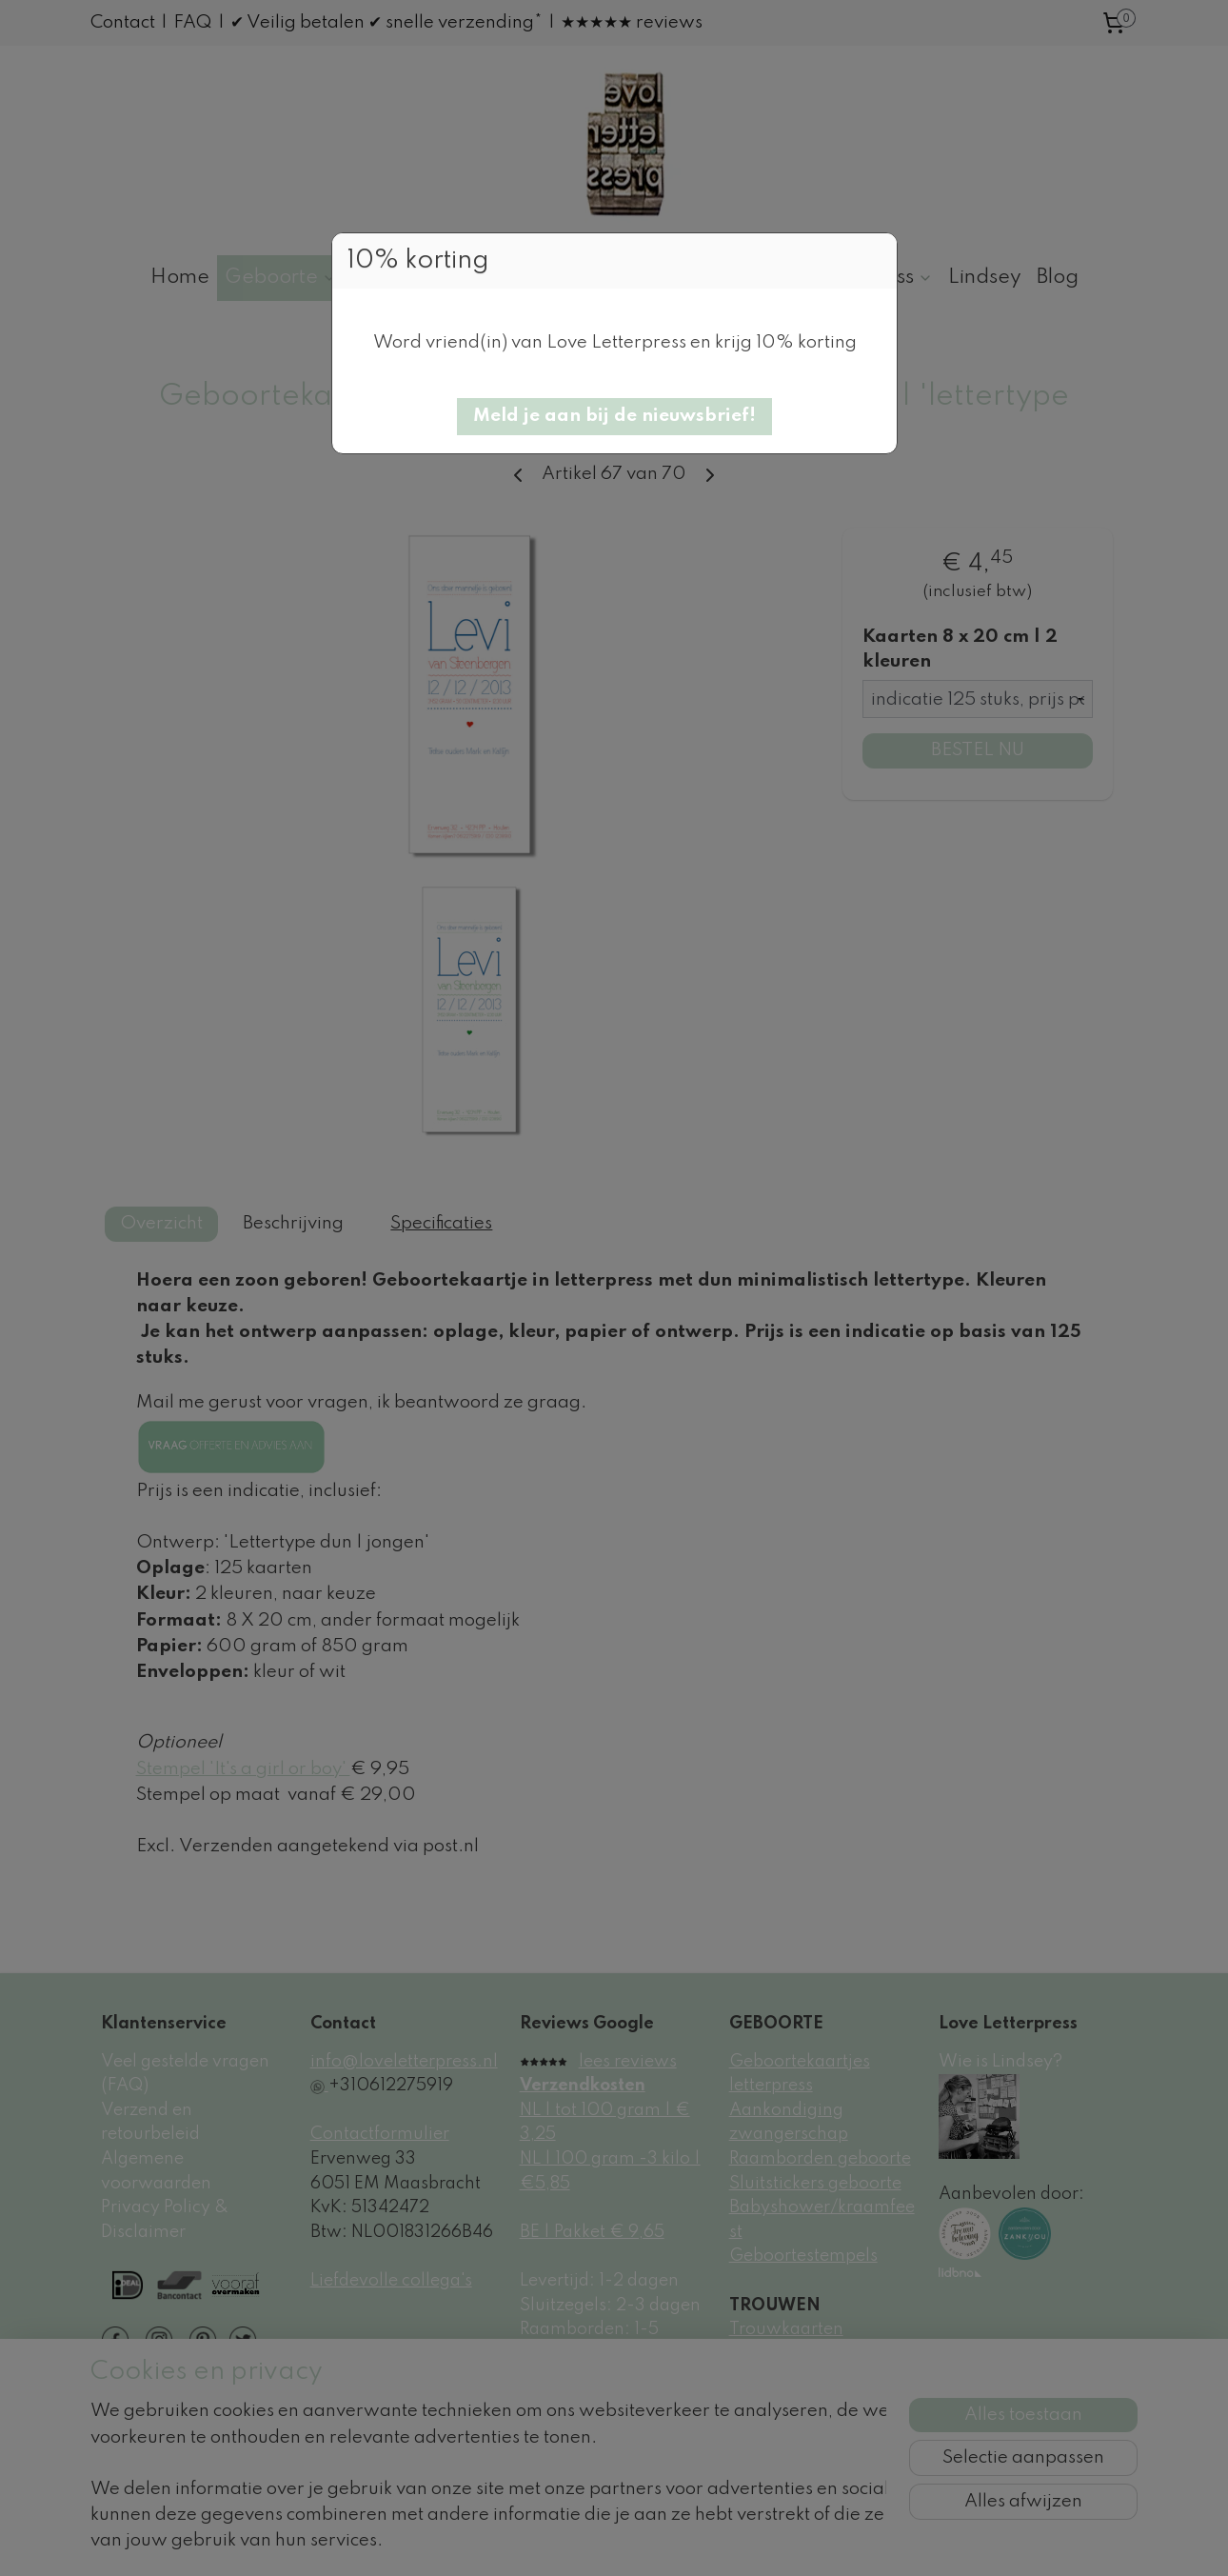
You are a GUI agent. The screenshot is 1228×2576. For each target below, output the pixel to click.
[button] (614, 416)
